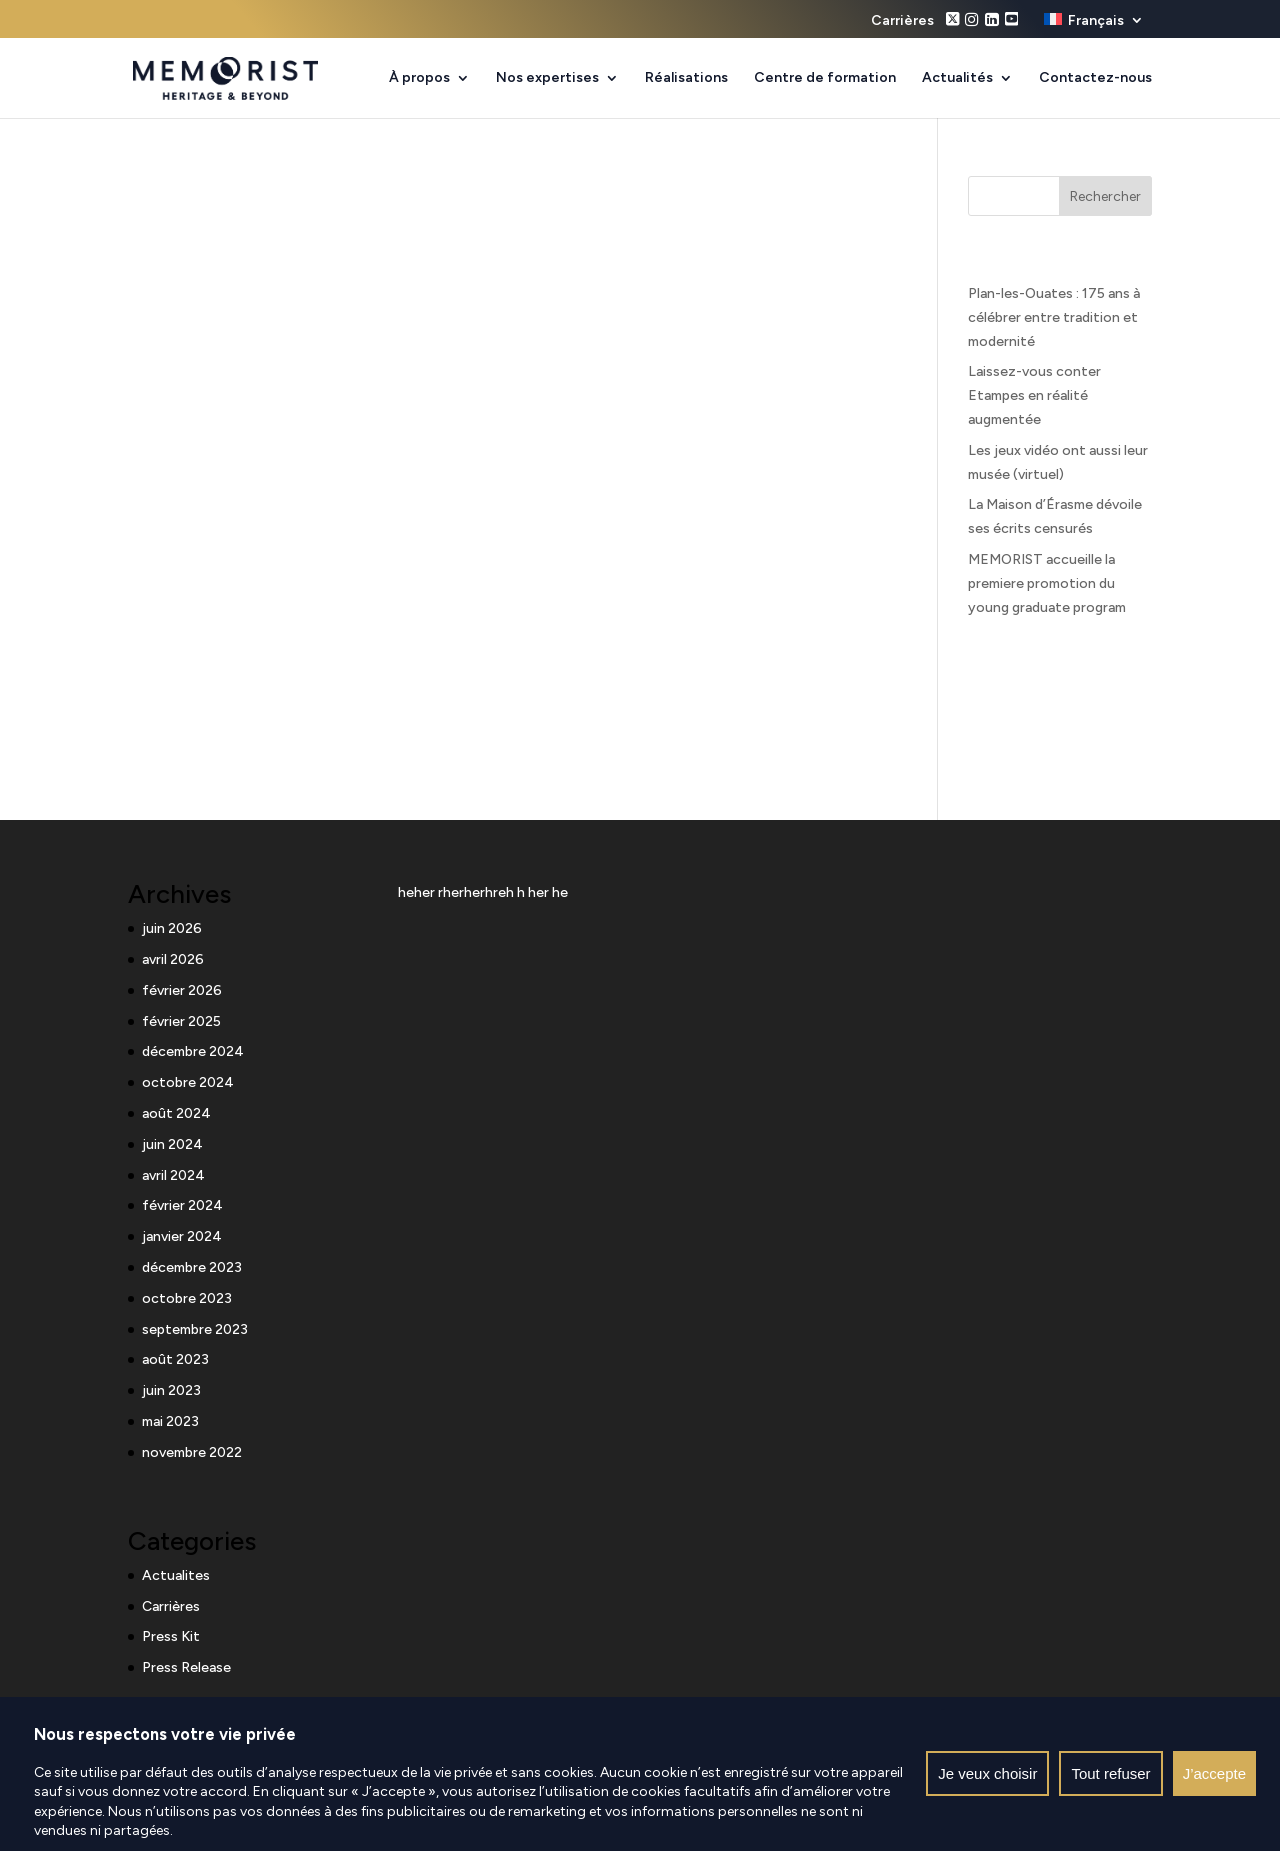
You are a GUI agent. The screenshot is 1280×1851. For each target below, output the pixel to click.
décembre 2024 (193, 1051)
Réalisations (686, 78)
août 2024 (176, 1113)
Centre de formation (825, 78)
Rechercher (1105, 196)
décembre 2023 (192, 1267)
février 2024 (182, 1205)
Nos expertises (547, 78)
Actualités (957, 78)
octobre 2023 (187, 1298)
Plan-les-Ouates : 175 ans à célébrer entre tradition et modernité (1054, 317)
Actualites (176, 1575)
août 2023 (175, 1359)
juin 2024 (172, 1144)
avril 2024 (173, 1175)
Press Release (186, 1667)
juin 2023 (171, 1390)
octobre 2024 (188, 1082)
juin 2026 (172, 928)
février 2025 (181, 1021)
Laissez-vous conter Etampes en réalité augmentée (1034, 395)
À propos (419, 78)
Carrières (902, 21)
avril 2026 (173, 959)
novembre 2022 (192, 1452)
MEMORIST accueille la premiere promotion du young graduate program (1047, 583)
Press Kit (171, 1636)
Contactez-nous (1095, 78)
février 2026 (182, 990)
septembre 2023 (195, 1329)
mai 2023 (170, 1421)
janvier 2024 (182, 1236)
